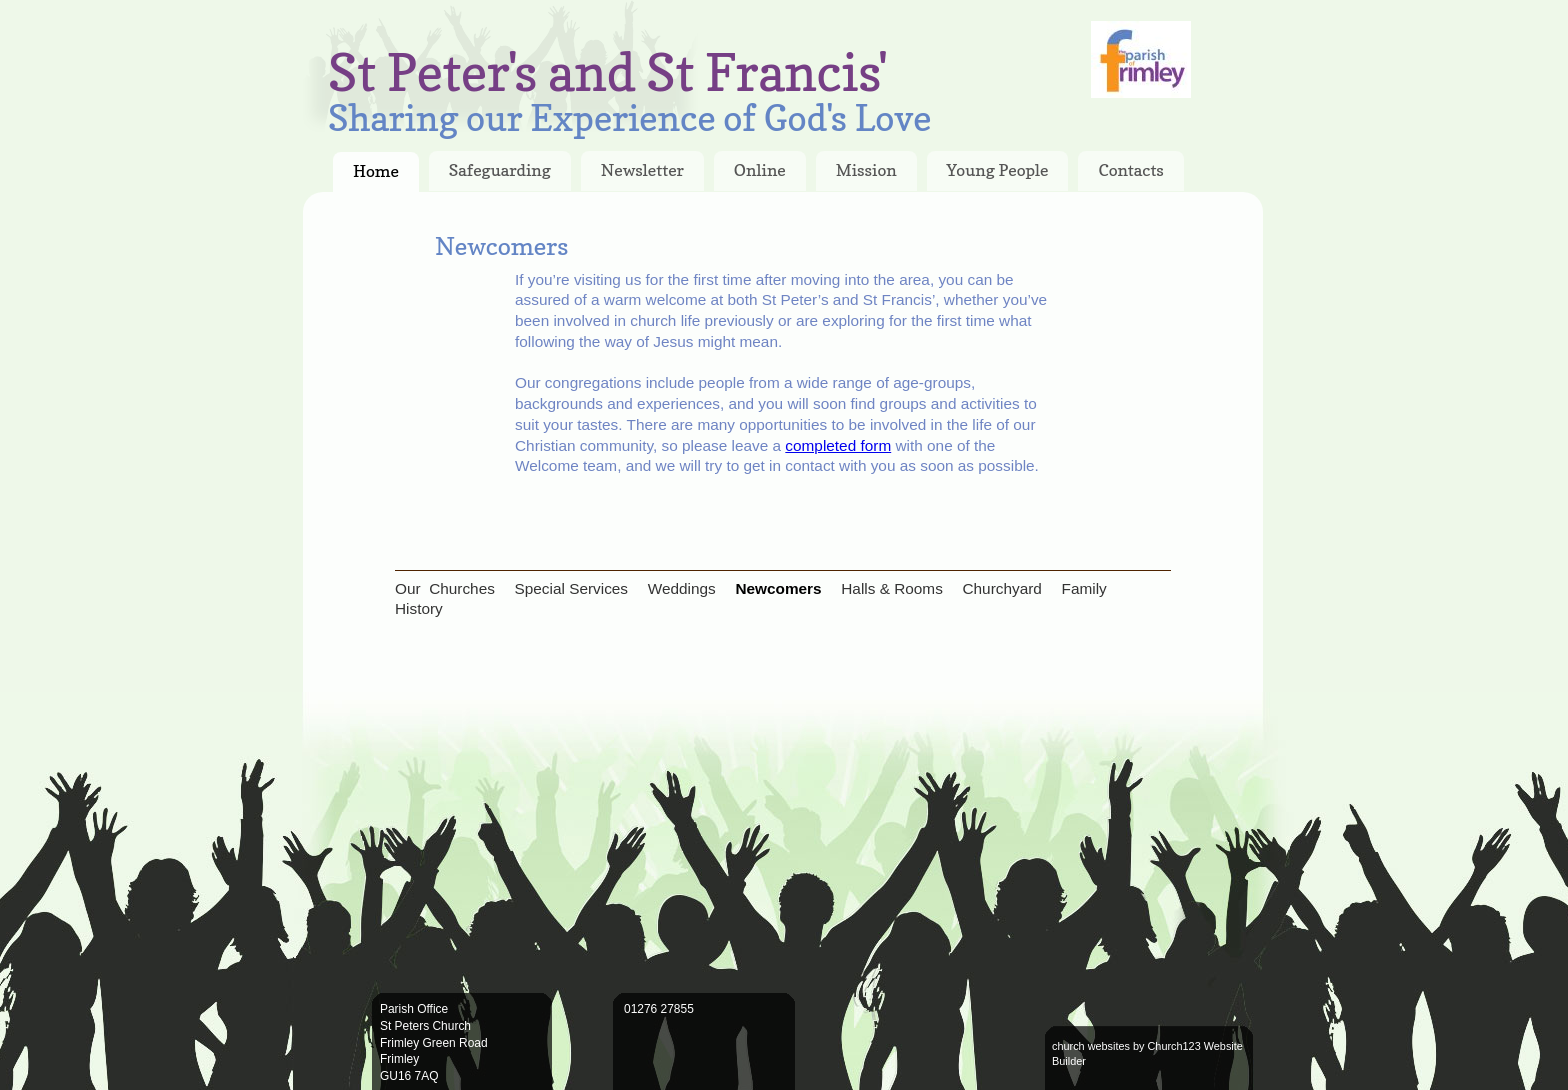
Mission (866, 170)
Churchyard (1001, 588)
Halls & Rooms (892, 588)
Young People (998, 170)
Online (760, 170)
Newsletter (642, 170)
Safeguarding (500, 170)
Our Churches (445, 588)
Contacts (1131, 170)
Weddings (682, 588)
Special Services (572, 588)
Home (376, 171)
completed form (838, 445)
